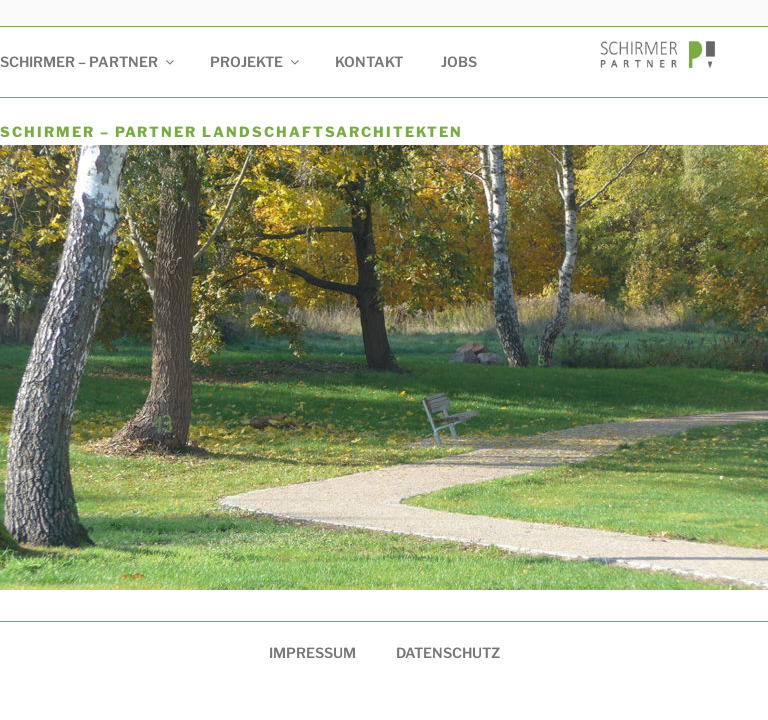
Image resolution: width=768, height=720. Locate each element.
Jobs (459, 61)
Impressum (312, 652)
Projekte (256, 61)
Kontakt (369, 61)
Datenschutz (448, 652)
